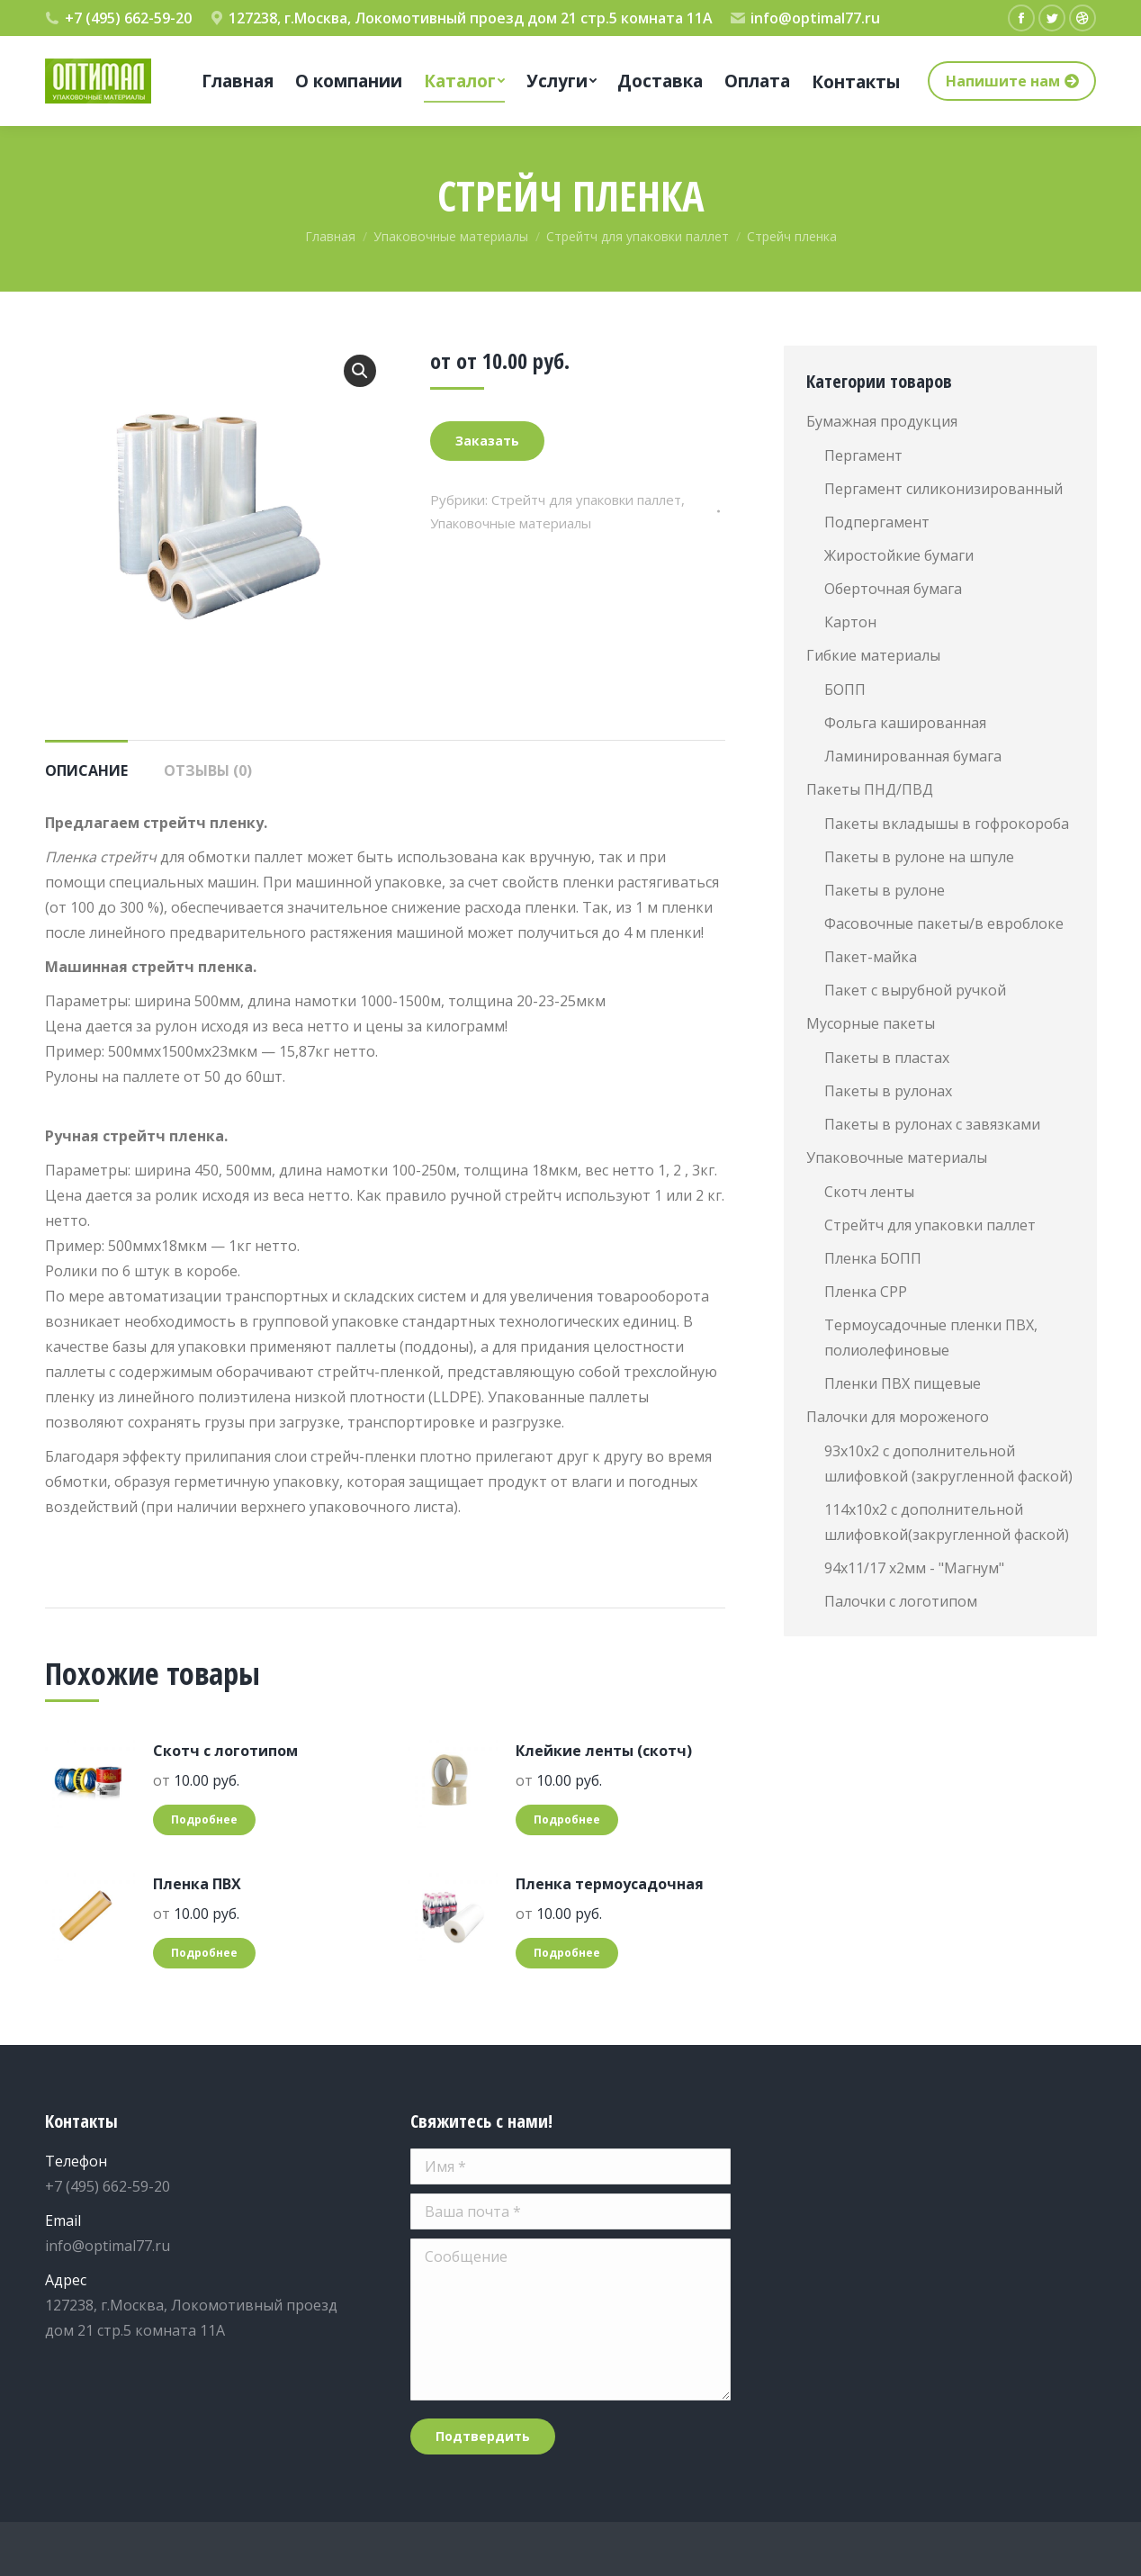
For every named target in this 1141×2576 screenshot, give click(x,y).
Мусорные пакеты (870, 1023)
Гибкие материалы (873, 655)
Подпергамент (877, 522)
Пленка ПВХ (197, 1884)
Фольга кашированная (905, 723)
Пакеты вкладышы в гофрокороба (946, 823)
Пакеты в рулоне (884, 890)
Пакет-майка (870, 957)
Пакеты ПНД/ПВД (869, 789)
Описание (86, 770)
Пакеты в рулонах (888, 1091)
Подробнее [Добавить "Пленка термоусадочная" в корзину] (567, 1952)
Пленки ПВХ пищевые (902, 1383)
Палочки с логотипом (900, 1601)
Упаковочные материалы (510, 523)
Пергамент (863, 455)
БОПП (845, 689)
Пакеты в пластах (886, 1057)
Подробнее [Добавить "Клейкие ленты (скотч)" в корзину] (567, 1819)
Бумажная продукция (881, 421)
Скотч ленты (869, 1192)
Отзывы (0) (208, 770)
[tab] (86, 761)
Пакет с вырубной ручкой (915, 990)
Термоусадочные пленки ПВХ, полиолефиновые (931, 1337)
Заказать (487, 440)
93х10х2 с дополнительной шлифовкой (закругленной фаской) (948, 1463)
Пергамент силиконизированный (943, 489)
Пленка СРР (865, 1292)
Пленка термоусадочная (610, 1884)
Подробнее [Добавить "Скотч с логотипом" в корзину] (204, 1819)
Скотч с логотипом (225, 1751)
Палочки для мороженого (897, 1417)
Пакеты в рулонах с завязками (932, 1124)
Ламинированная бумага (913, 756)
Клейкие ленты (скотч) (604, 1751)
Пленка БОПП (872, 1258)
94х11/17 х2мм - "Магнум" (914, 1568)
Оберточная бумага (893, 589)
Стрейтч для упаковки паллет (586, 500)
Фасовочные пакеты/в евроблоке (944, 923)
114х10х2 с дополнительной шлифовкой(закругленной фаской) (946, 1522)
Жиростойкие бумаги (899, 555)
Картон (850, 622)
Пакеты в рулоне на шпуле (919, 857)
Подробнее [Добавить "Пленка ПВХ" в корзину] (204, 1952)
